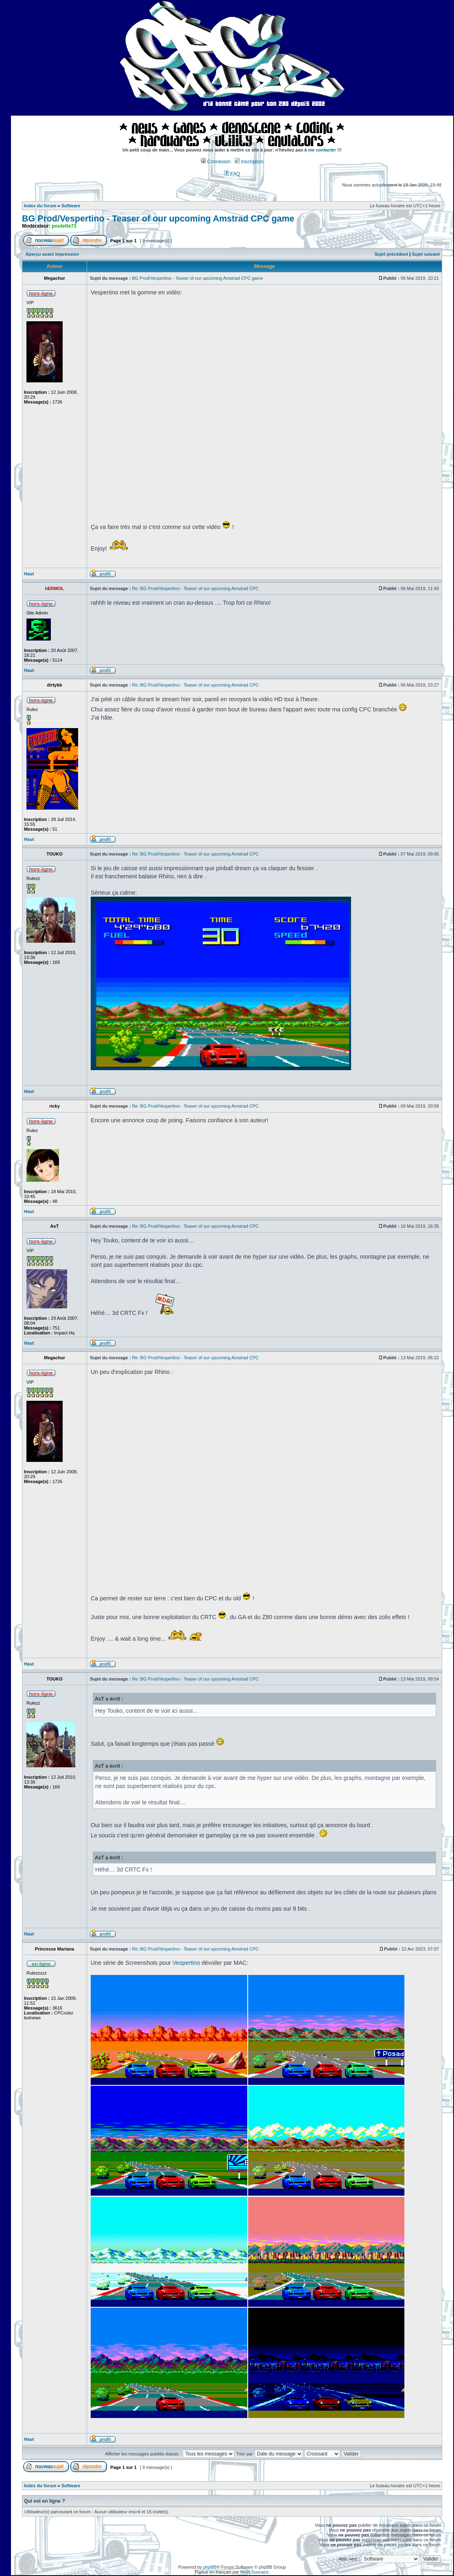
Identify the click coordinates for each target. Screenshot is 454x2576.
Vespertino (186, 1962)
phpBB (209, 2567)
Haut (29, 573)
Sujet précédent (391, 254)
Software (70, 205)
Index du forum (40, 205)
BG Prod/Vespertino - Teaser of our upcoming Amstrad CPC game (158, 219)
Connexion (216, 162)
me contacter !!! (325, 149)
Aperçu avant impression (52, 254)
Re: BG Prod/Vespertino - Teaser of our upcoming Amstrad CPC (195, 588)
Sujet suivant (425, 254)
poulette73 (64, 226)
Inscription (249, 162)
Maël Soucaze (254, 2571)
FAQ (232, 174)
